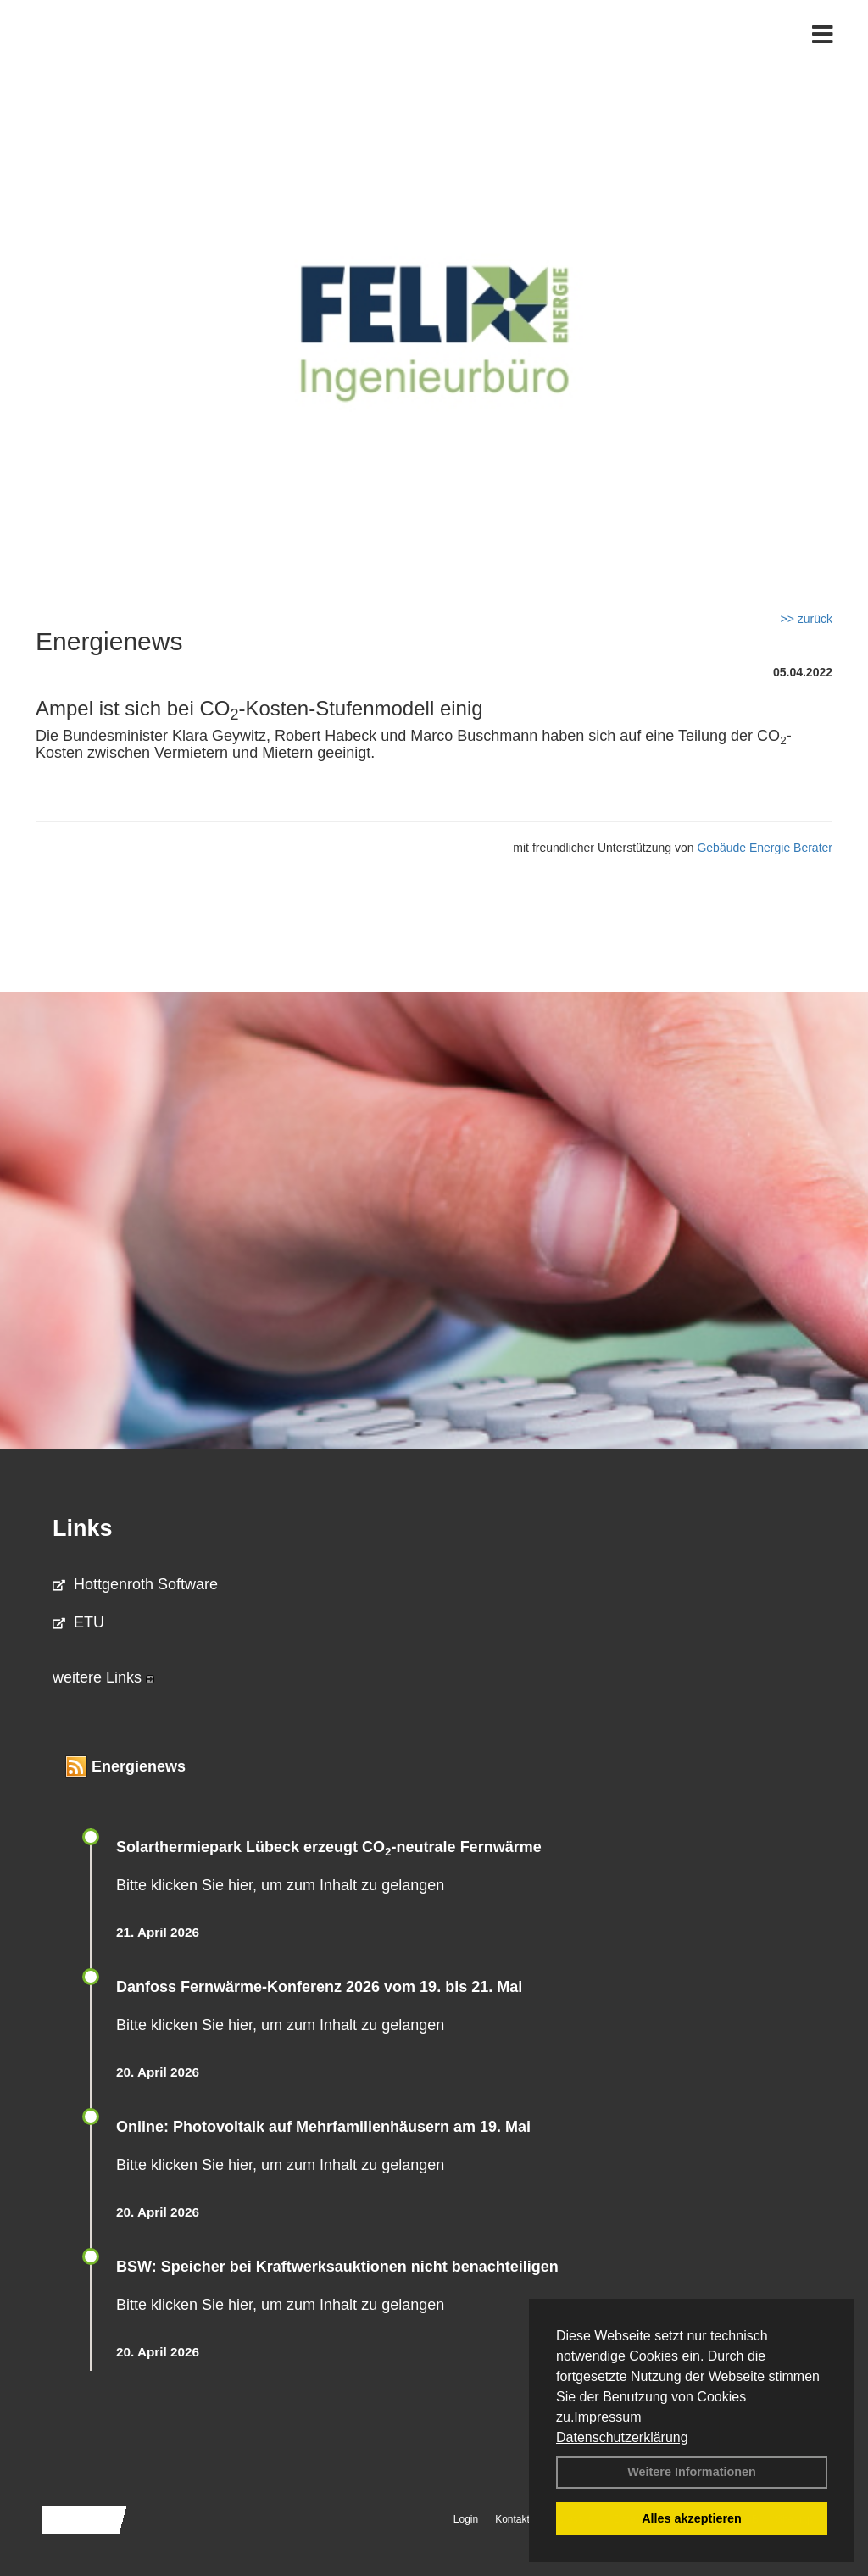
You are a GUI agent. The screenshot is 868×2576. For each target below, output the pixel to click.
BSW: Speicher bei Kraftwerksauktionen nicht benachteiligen (337, 2266)
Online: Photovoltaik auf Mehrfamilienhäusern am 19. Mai (323, 2126)
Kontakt (512, 2519)
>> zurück (806, 619)
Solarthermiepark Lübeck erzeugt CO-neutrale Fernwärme (329, 1847)
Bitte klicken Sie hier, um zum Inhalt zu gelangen (280, 1885)
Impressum (607, 2417)
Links (83, 1528)
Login (465, 2519)
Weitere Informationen (691, 2472)
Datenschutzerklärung (622, 2437)
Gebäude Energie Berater (764, 847)
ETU (78, 1622)
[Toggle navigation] (823, 49)
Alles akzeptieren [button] (692, 2518)
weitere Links (103, 1677)
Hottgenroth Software (135, 1584)
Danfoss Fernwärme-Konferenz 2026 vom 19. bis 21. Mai (319, 1986)
